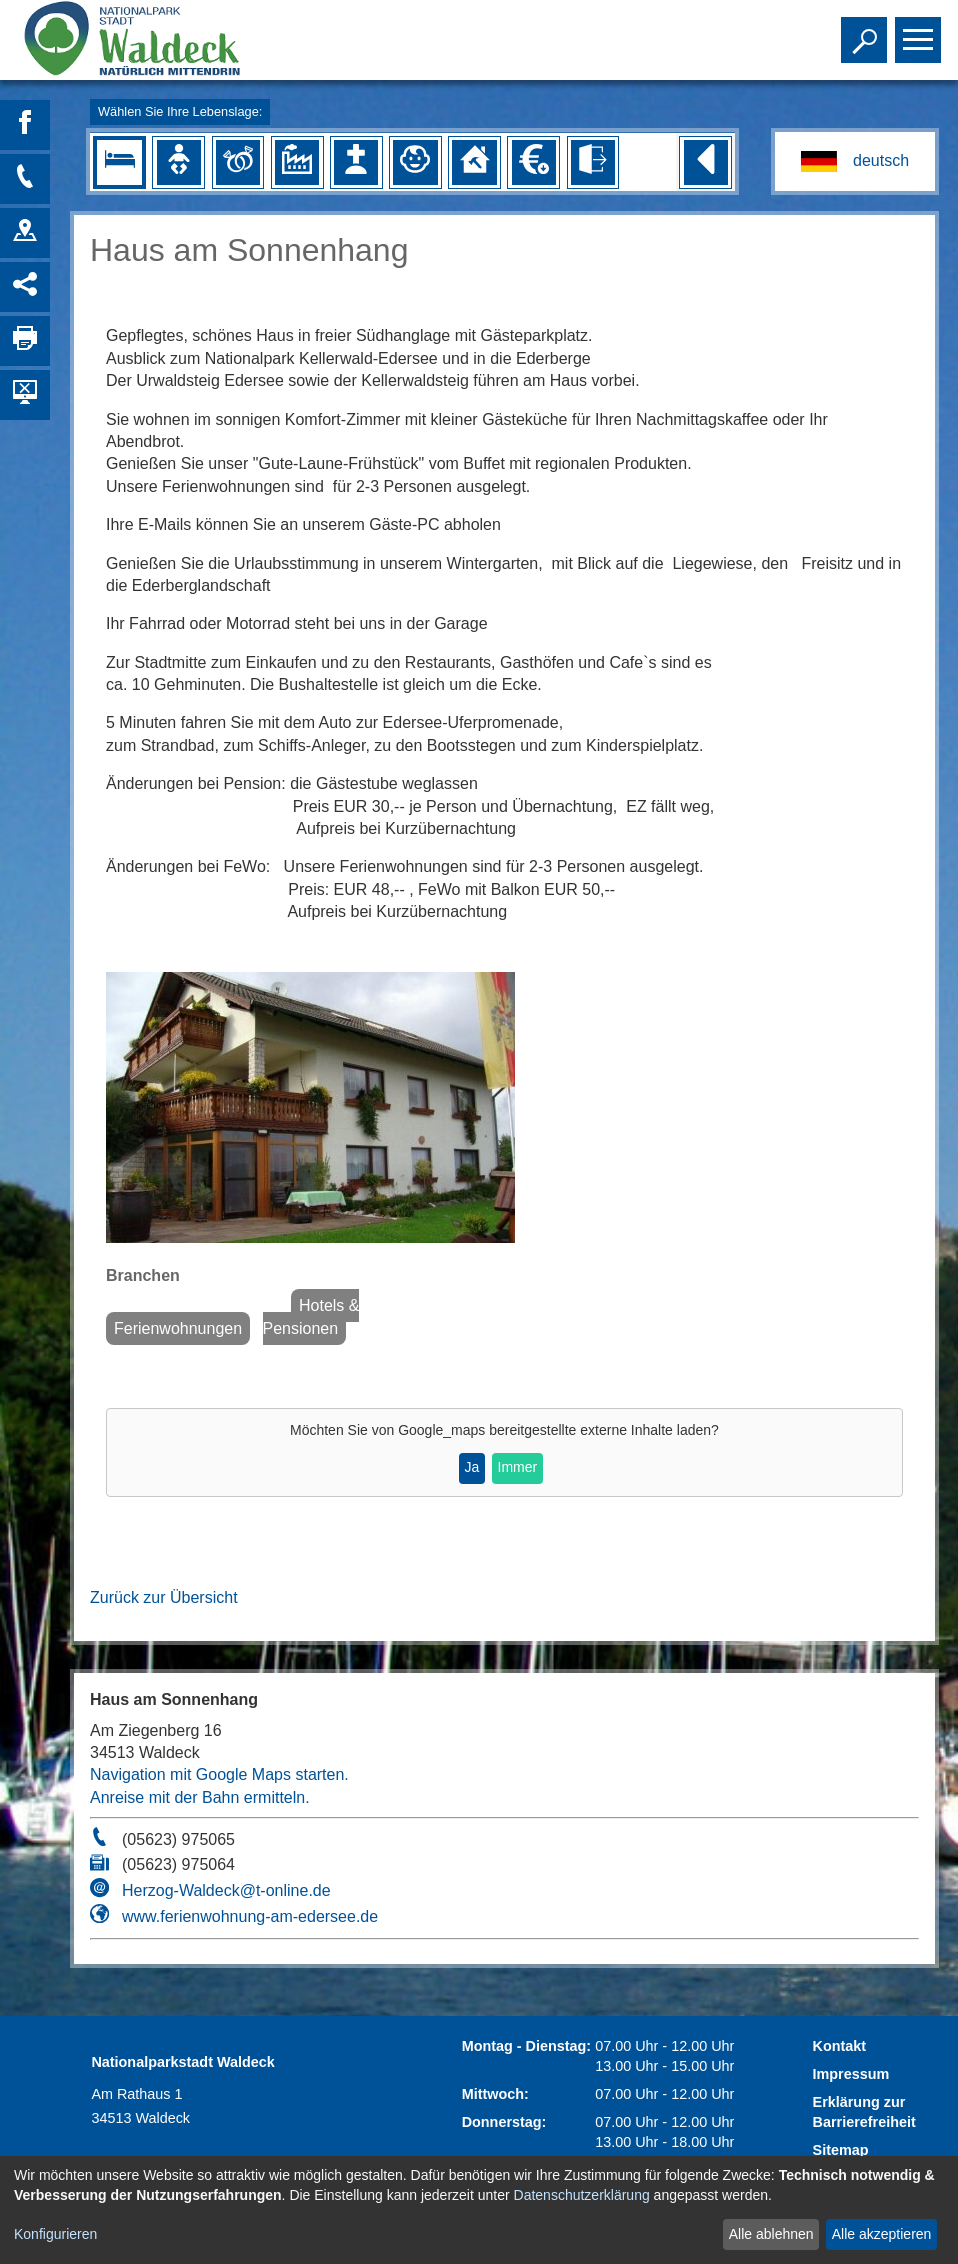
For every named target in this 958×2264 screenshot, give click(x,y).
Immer (518, 1467)
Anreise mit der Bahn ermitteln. (200, 1797)
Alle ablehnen (771, 2234)
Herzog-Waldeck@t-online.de (226, 1890)
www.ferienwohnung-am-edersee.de (250, 1916)
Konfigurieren (55, 2234)
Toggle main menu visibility (920, 31)
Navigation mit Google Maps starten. (219, 1774)
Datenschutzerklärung (582, 2195)
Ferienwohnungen (178, 1328)
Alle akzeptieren (882, 2234)
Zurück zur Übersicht (164, 1597)
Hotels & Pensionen (311, 1316)
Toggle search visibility (866, 31)
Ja (472, 1467)
